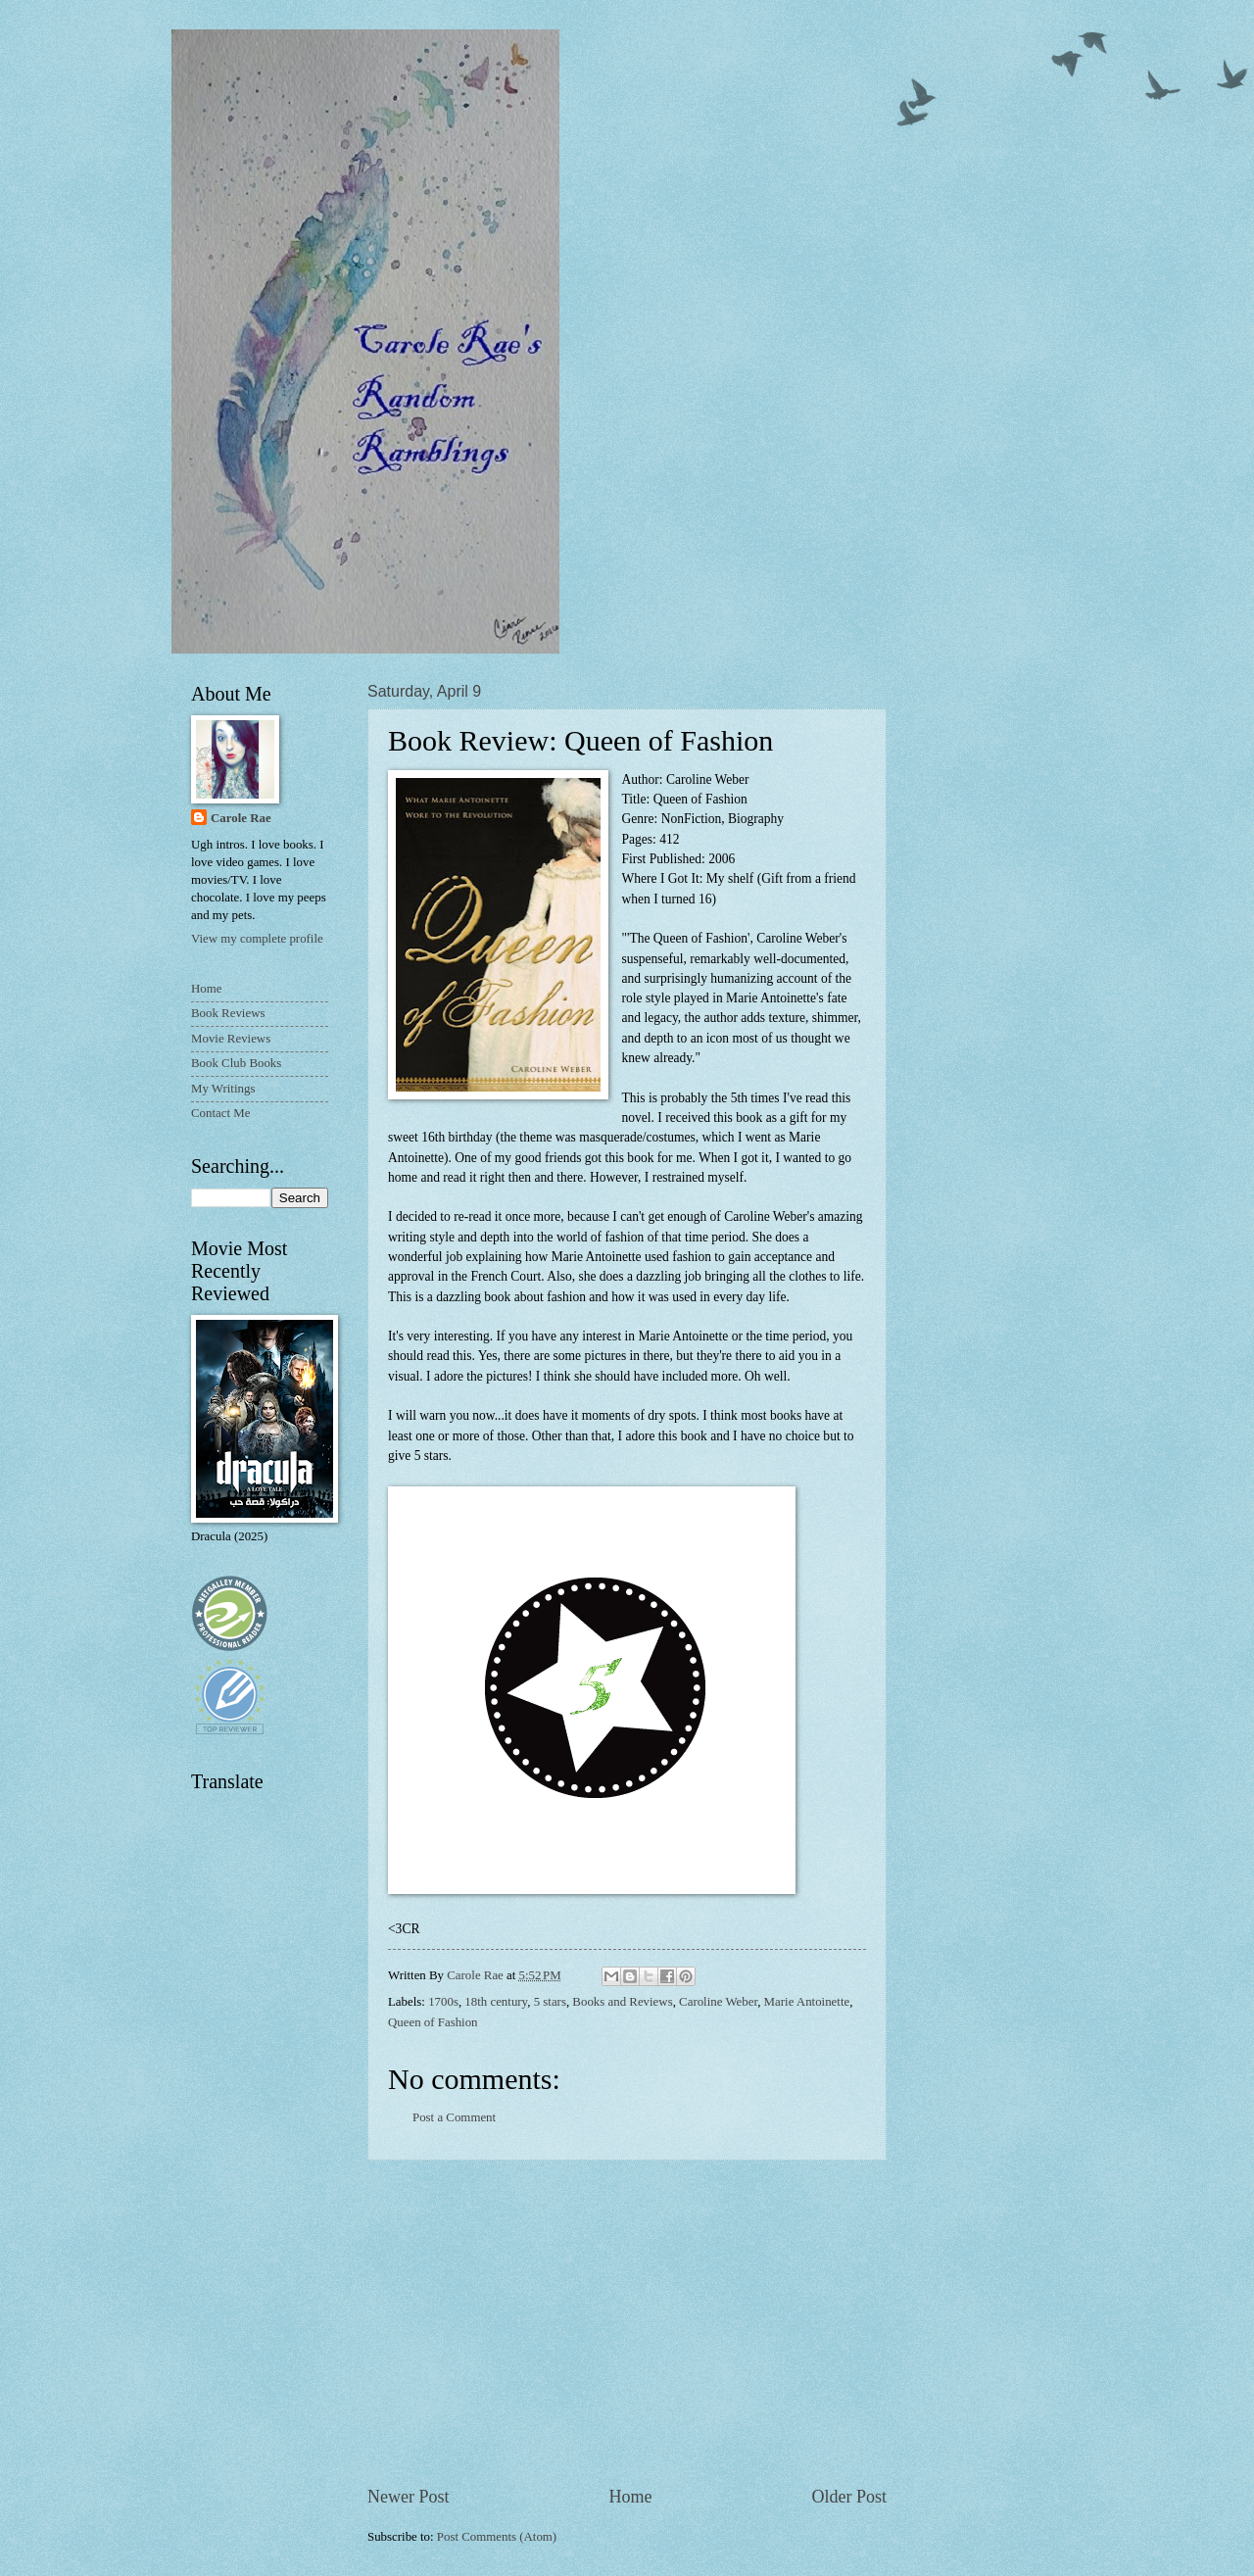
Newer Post (408, 2496)
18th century (495, 2002)
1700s (443, 2002)
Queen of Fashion (433, 2022)
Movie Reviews (230, 1038)
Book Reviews (228, 1013)
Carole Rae (241, 818)
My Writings (223, 1088)
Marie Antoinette (807, 2002)
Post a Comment (454, 2117)
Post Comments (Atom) (496, 2537)
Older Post (849, 2496)
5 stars (550, 2002)
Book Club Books (236, 1063)
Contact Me (220, 1113)
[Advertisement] (627, 2323)
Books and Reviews (622, 2002)
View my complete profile (257, 939)
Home (629, 2496)
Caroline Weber (718, 2002)
